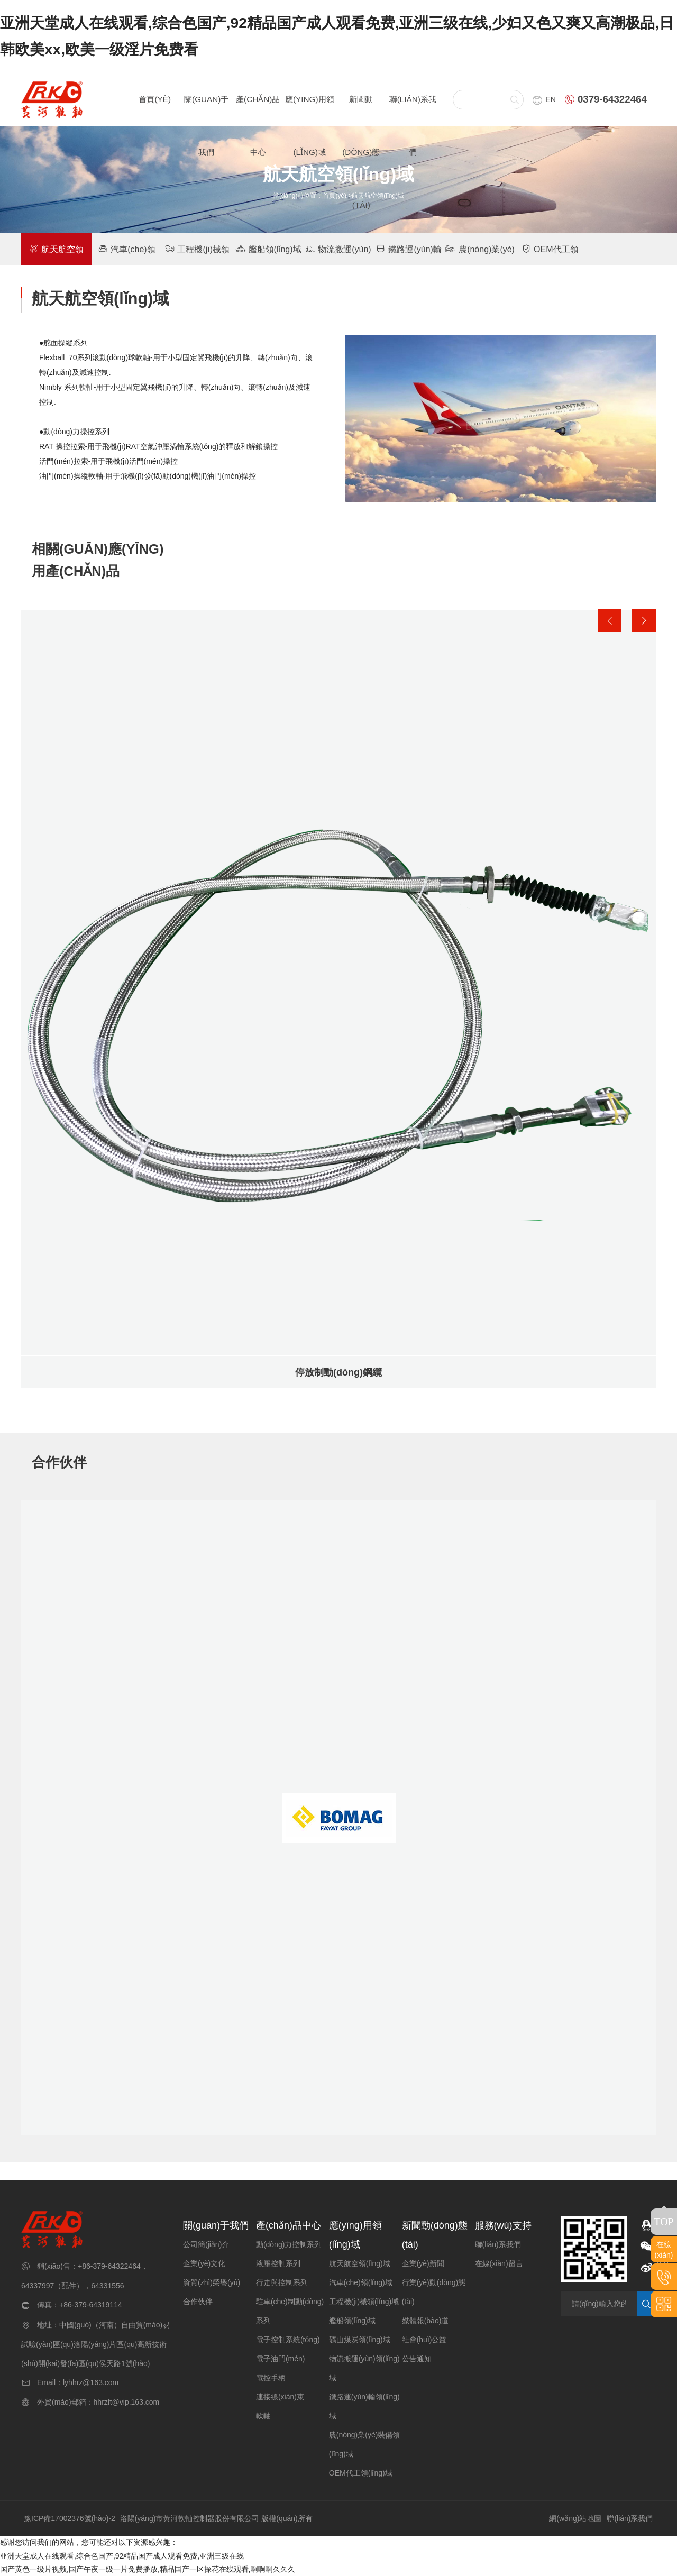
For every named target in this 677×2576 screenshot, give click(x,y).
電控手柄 (271, 2377)
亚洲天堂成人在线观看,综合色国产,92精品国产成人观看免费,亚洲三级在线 (122, 2556)
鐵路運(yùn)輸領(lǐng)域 (364, 2406)
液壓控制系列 (278, 2263)
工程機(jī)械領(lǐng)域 (364, 2301)
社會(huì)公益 (424, 2339)
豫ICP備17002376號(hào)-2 (69, 2518)
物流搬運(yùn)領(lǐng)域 (364, 2368)
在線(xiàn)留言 (499, 2263)
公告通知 (417, 2358)
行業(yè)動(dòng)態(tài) (434, 2292)
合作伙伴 (198, 2301)
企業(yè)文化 (204, 2263)
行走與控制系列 (282, 2282)
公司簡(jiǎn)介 (206, 2244)
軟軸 (263, 2416)
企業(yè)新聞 (423, 2263)
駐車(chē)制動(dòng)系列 (290, 2311)
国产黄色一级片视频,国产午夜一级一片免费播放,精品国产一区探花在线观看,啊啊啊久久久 (147, 2569)
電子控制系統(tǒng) (288, 2339)
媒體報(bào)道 (425, 2320)
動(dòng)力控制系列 (289, 2244)
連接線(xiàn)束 (280, 2396)
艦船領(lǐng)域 (268, 249)
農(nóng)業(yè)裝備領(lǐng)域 (364, 2444)
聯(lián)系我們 (498, 2244)
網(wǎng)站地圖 (575, 2518)
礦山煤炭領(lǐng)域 (359, 2339)
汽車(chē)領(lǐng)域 (360, 2282)
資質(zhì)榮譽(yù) (211, 2282)
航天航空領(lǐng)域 (359, 2263)
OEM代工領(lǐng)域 (360, 2473)
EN (543, 99)
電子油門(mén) (280, 2358)
